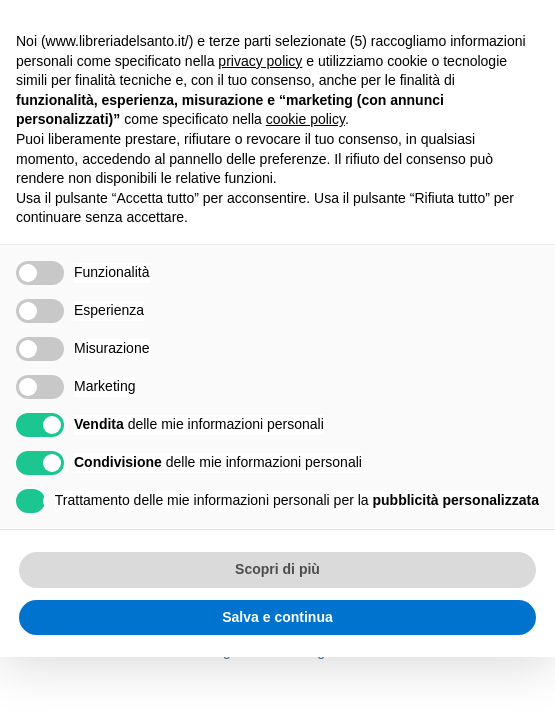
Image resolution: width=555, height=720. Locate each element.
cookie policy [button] (305, 119)
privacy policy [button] (260, 61)
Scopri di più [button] (277, 569)
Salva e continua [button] (277, 617)
